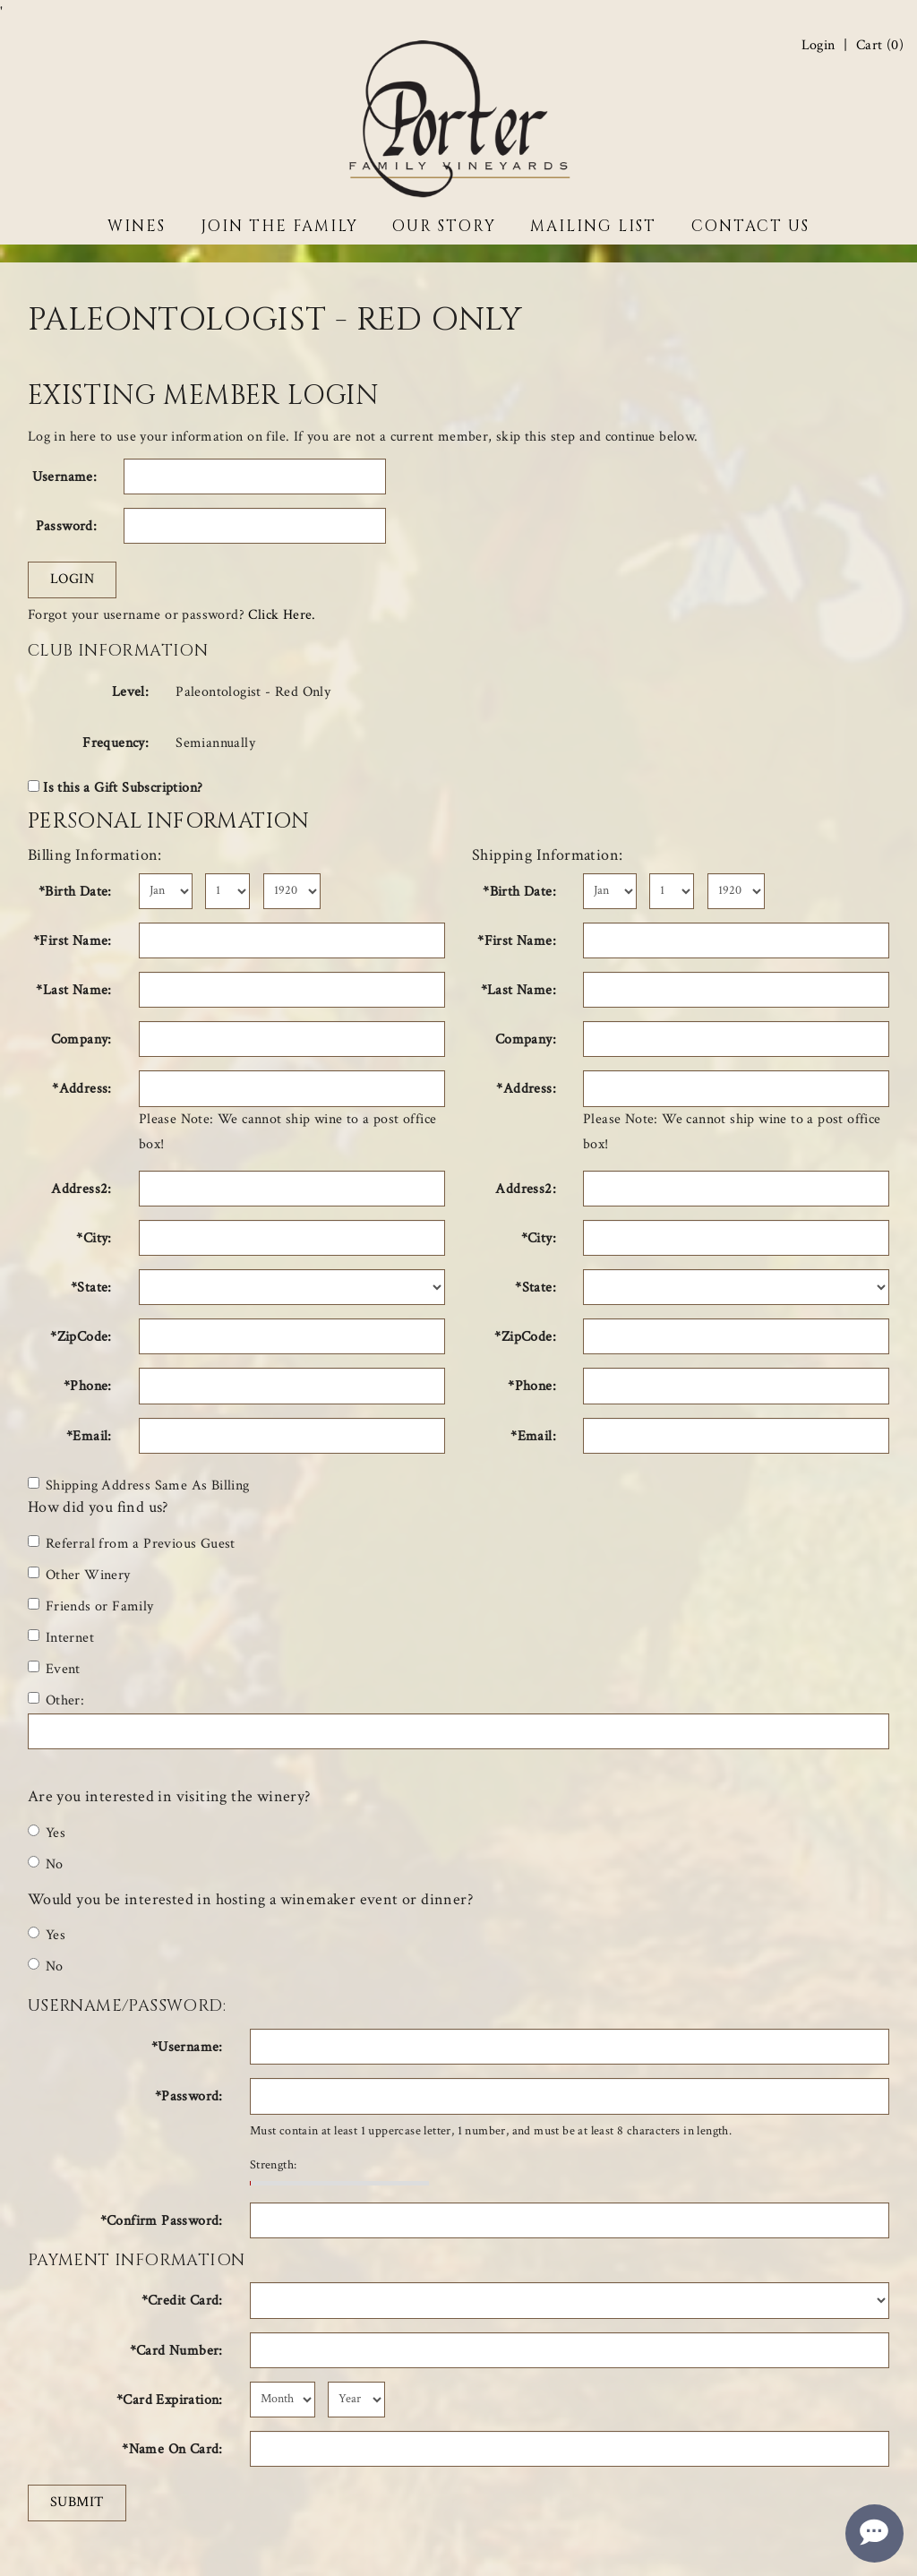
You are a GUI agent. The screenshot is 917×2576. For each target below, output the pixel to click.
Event (54, 1669)
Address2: (81, 1189)
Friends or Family (91, 1606)
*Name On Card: (172, 2449)
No (46, 1864)
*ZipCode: (81, 1336)
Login (818, 46)
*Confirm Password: (161, 2220)
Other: (56, 1700)
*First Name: (72, 941)
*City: (93, 1238)
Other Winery (79, 1575)
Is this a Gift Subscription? (122, 787)
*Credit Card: (182, 2300)
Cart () (880, 46)
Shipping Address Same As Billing (139, 1485)
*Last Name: (73, 990)
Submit (77, 2502)
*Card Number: (176, 2350)
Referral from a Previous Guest (132, 1543)
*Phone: (88, 1386)
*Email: (89, 1436)
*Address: (82, 1088)
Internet (61, 1637)
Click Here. (281, 614)
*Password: (189, 2096)
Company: (81, 1039)
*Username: (187, 2047)
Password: (67, 526)
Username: (65, 477)
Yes (46, 1833)
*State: (91, 1287)
